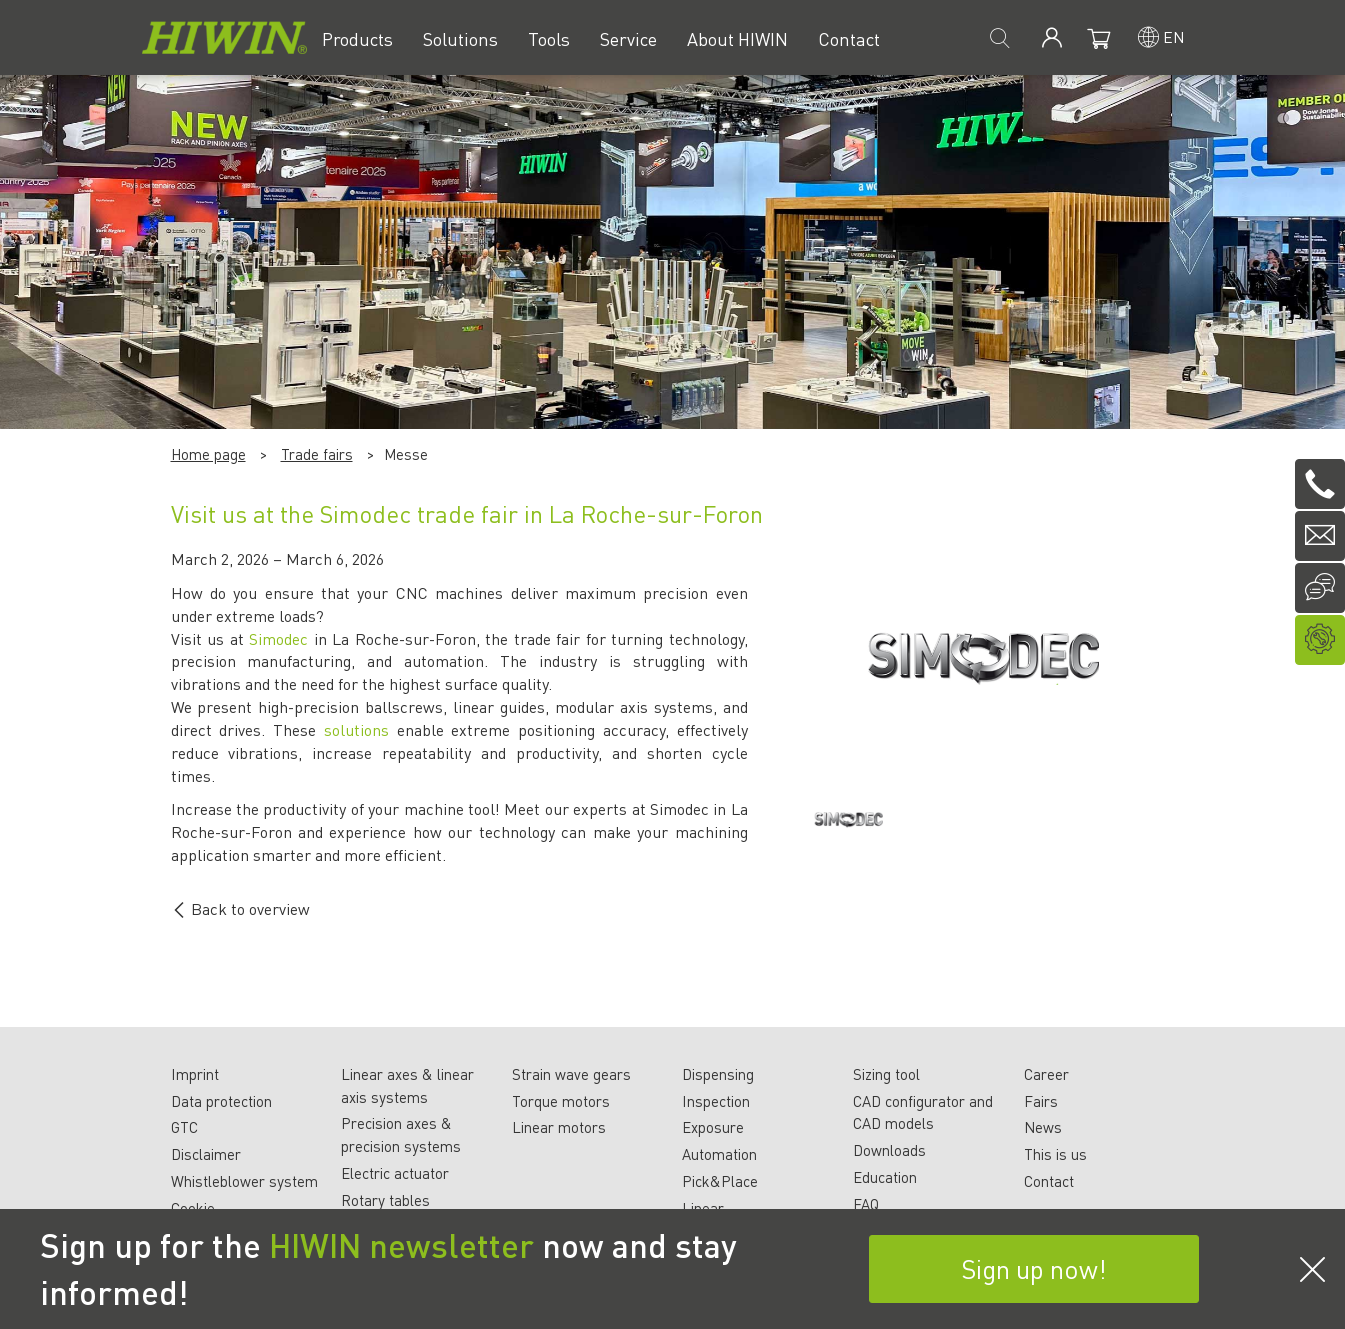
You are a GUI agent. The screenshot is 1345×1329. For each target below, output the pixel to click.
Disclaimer (206, 1154)
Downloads (889, 1150)
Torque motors (561, 1101)
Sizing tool (886, 1074)
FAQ (866, 1204)
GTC (184, 1127)
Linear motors (559, 1127)
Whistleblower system (244, 1181)
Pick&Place (720, 1181)
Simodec (278, 638)
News (1043, 1127)
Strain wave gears (571, 1074)
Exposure (713, 1127)
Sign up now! (1034, 1268)
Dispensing (718, 1074)
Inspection (716, 1101)
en (1174, 36)
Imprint (195, 1074)
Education (885, 1177)
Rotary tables (385, 1200)
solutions (356, 729)
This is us (1055, 1154)
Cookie (193, 1208)
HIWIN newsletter (401, 1245)
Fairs (1041, 1101)
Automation (719, 1154)
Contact (1049, 1181)
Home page (208, 454)
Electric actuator (395, 1173)
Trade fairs (317, 454)
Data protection (221, 1101)
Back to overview (240, 908)
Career (1046, 1074)
